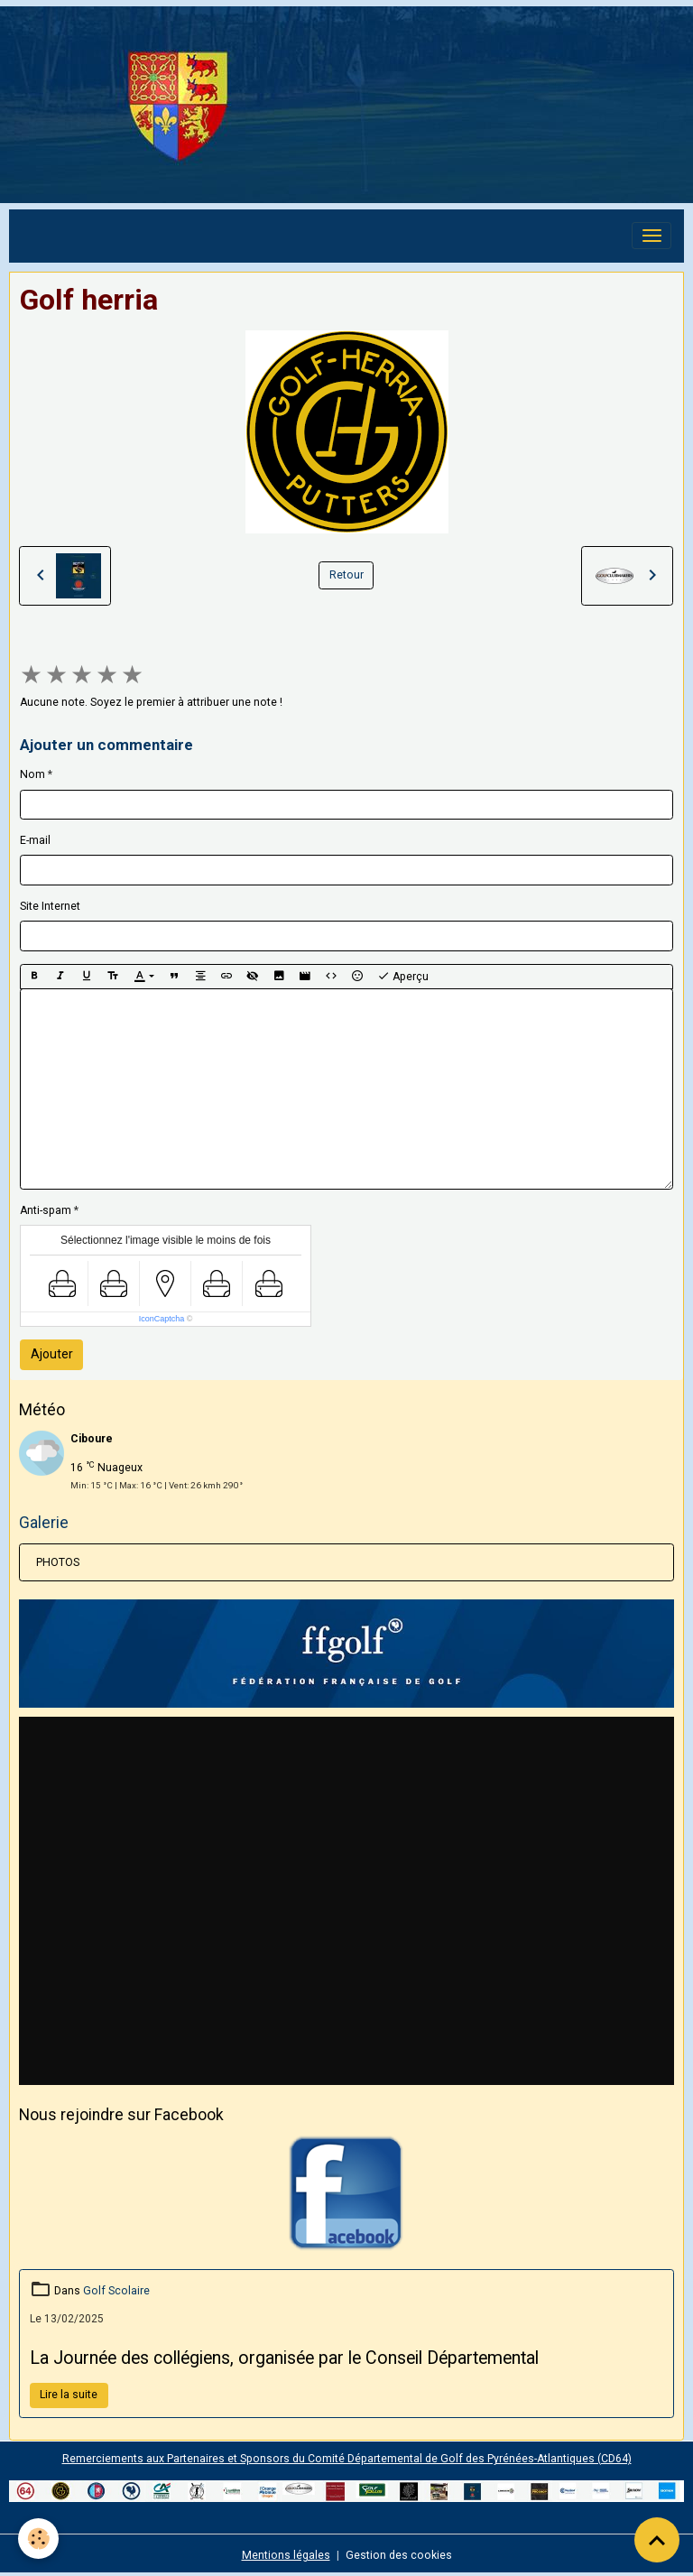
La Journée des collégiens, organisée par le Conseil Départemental (284, 2358)
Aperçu (403, 976)
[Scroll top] (656, 2539)
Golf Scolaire (116, 2290)
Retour (346, 575)
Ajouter (52, 1354)
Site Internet (50, 906)
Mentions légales (286, 2555)
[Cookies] (38, 2538)
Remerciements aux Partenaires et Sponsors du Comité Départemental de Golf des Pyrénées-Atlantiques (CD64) (347, 2458)
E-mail (35, 840)
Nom (32, 774)
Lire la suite (68, 2394)
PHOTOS (57, 1562)
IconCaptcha (162, 1318)
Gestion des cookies (399, 2555)
